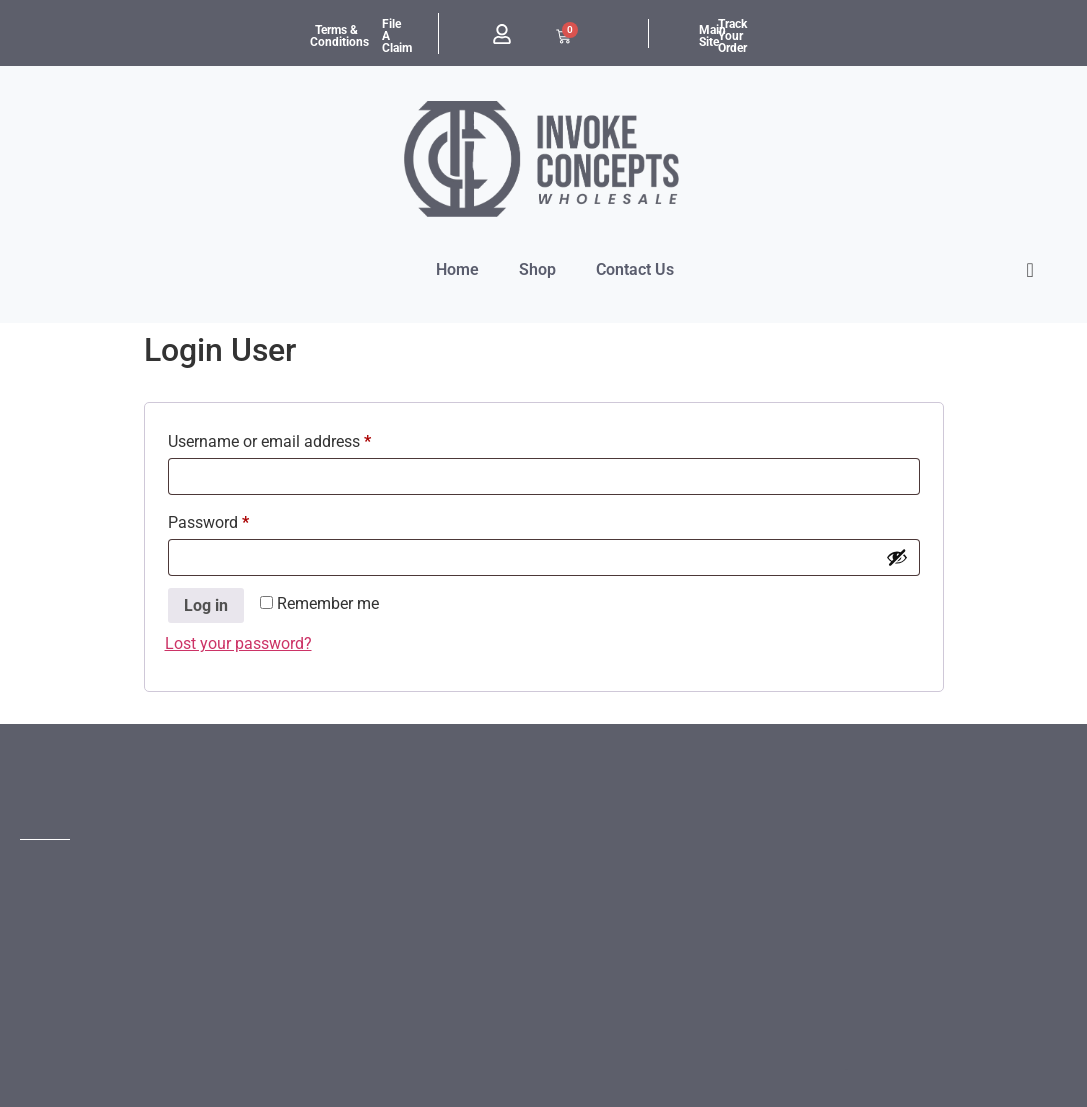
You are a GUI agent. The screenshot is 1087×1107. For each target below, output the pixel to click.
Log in (206, 605)
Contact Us (635, 269)
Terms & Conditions (339, 36)
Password (239, 519)
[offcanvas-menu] (1030, 270)
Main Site (712, 36)
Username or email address (300, 438)
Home (457, 269)
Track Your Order (732, 36)
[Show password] (897, 557)
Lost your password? (238, 643)
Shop (537, 269)
